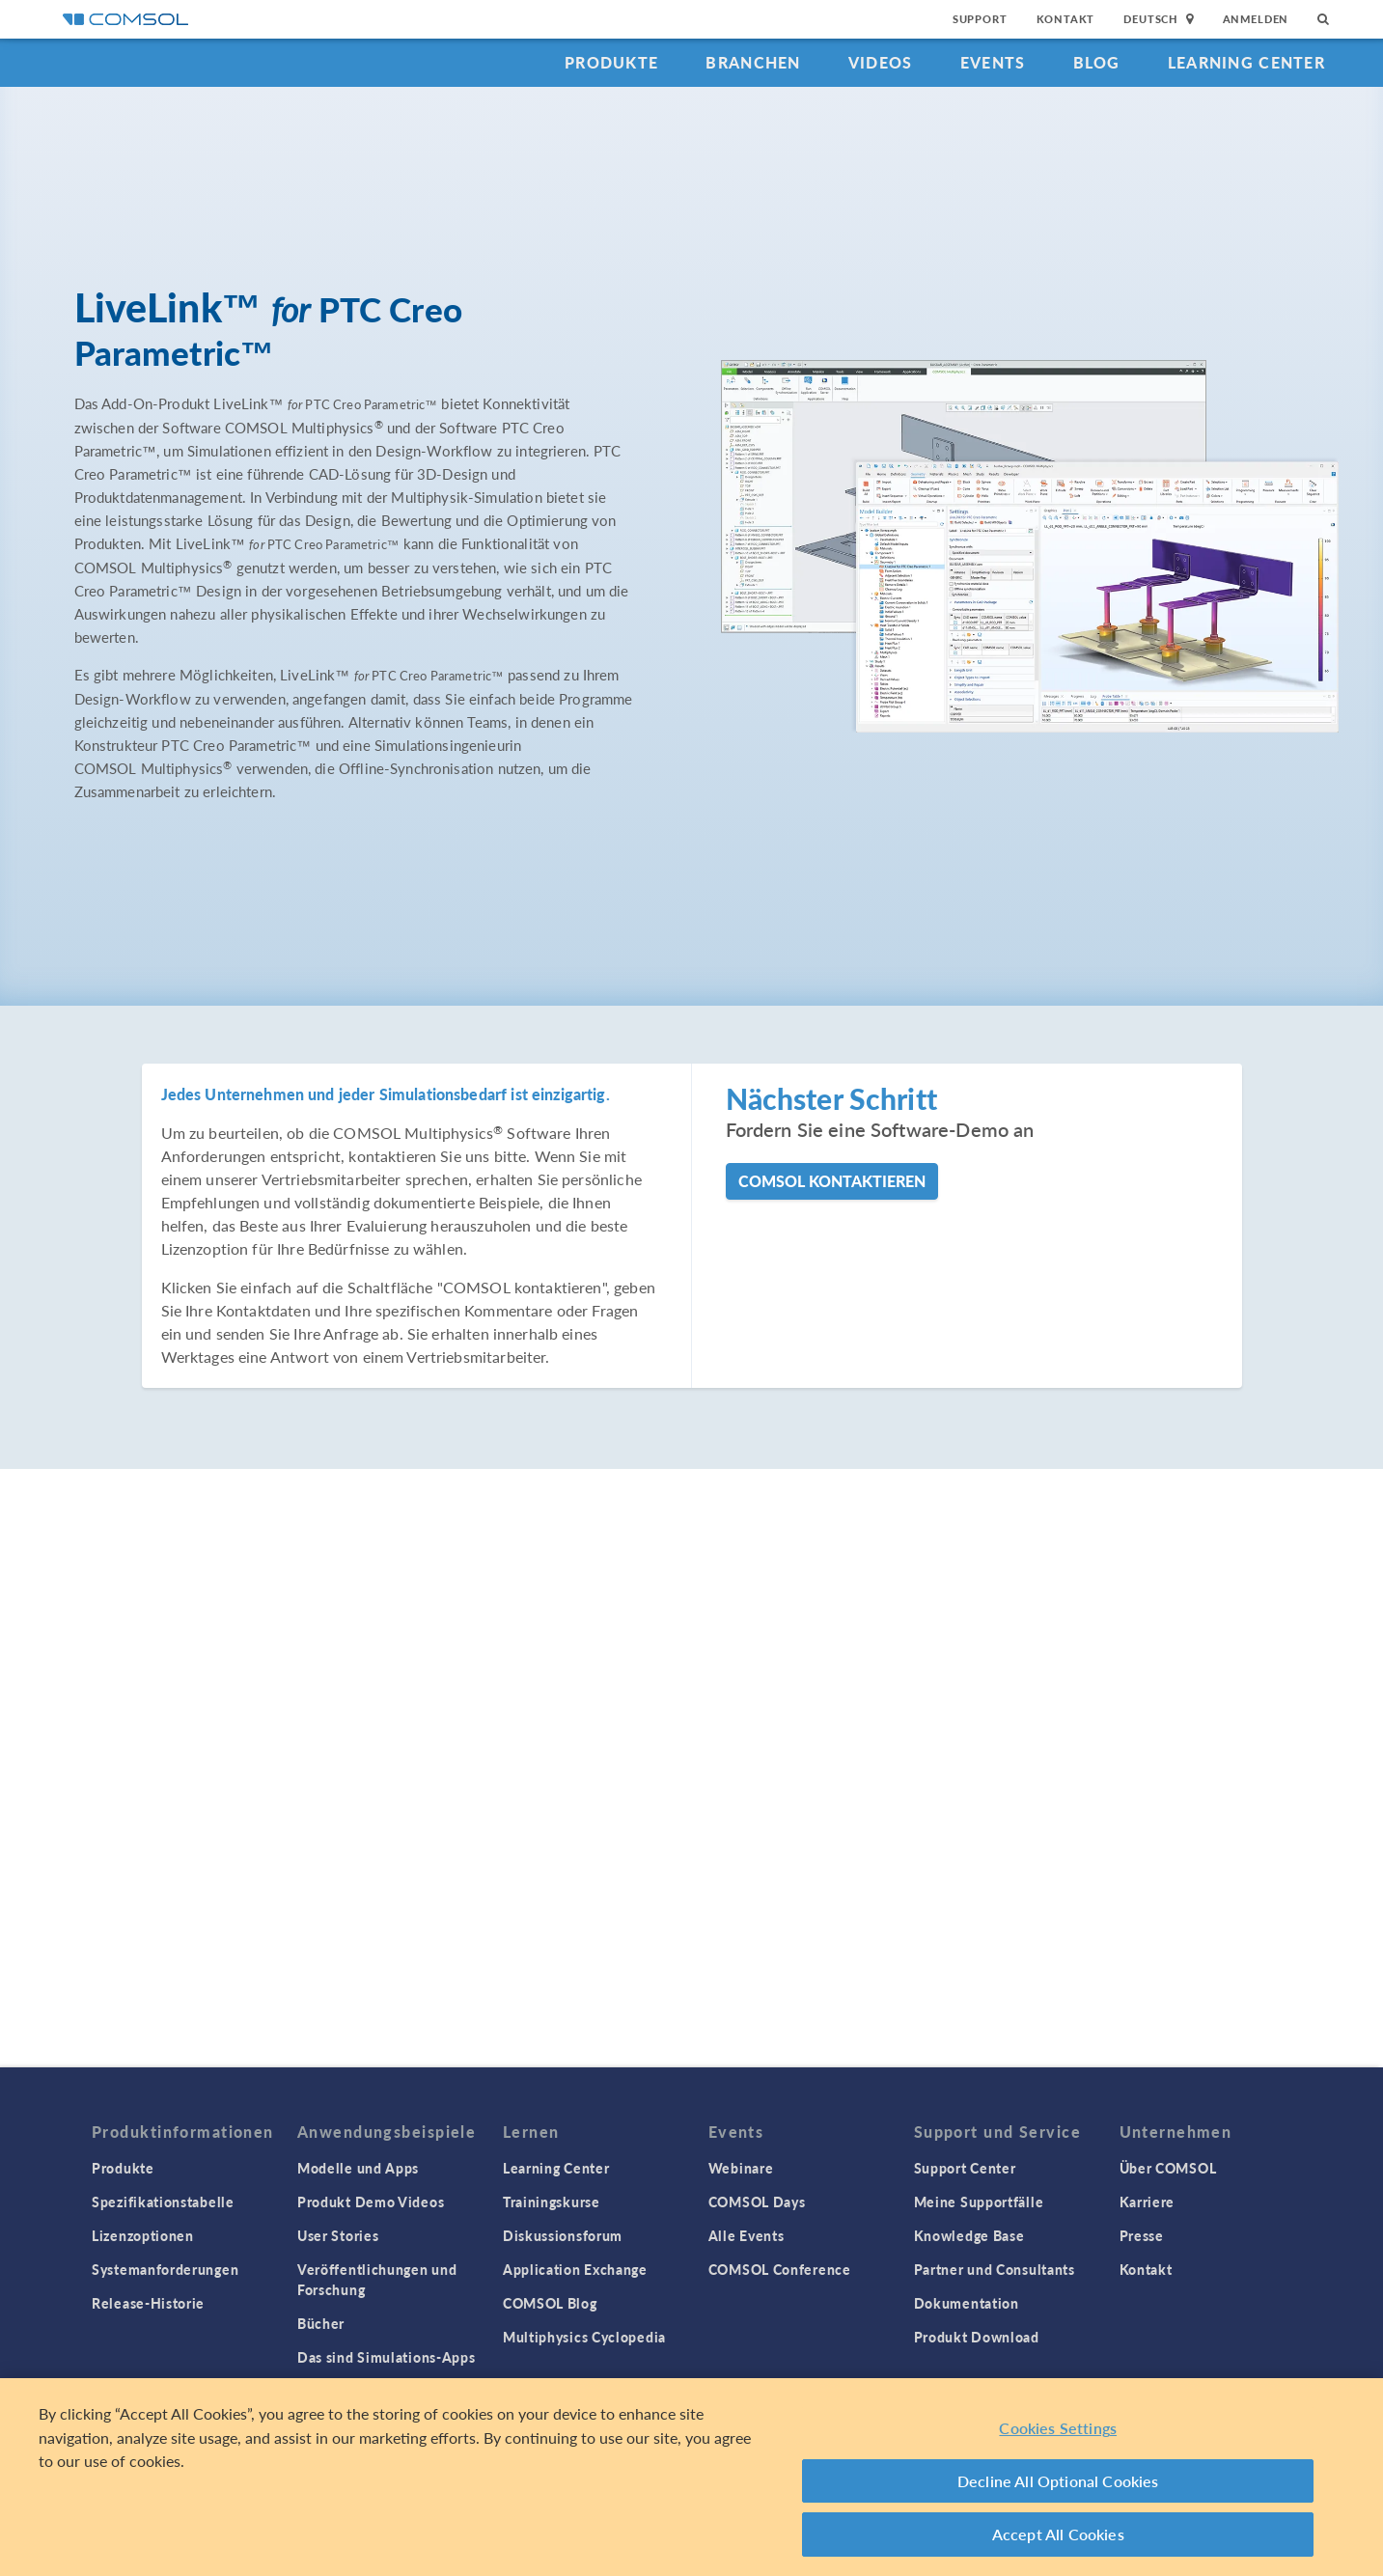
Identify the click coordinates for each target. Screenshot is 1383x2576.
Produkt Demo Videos (370, 2201)
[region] (691, 2477)
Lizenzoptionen (143, 2235)
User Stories (337, 2235)
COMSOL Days (757, 2201)
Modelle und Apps (358, 2167)
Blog (1096, 62)
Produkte (611, 62)
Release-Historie (148, 2303)
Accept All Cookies (1058, 2534)
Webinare (741, 2167)
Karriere (1148, 2201)
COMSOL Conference (779, 2269)
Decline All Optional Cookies (1058, 2481)
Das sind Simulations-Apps (386, 2357)
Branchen (752, 62)
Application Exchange (575, 2269)
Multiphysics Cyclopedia (584, 2336)
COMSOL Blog (550, 2303)
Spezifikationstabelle (163, 2201)
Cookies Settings (1058, 2428)
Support (980, 19)
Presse (1142, 2235)
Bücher (321, 2323)
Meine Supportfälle (979, 2201)
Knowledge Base (969, 2235)
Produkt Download (976, 2336)
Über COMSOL (1168, 2167)
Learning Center (1246, 62)
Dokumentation (966, 2303)
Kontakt (1066, 19)
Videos (880, 62)
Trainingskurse (551, 2201)
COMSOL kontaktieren (832, 1181)
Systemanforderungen (165, 2269)
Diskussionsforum (562, 2235)
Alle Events (746, 2235)
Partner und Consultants (994, 2269)
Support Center (965, 2167)
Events (993, 62)
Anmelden (1256, 19)
